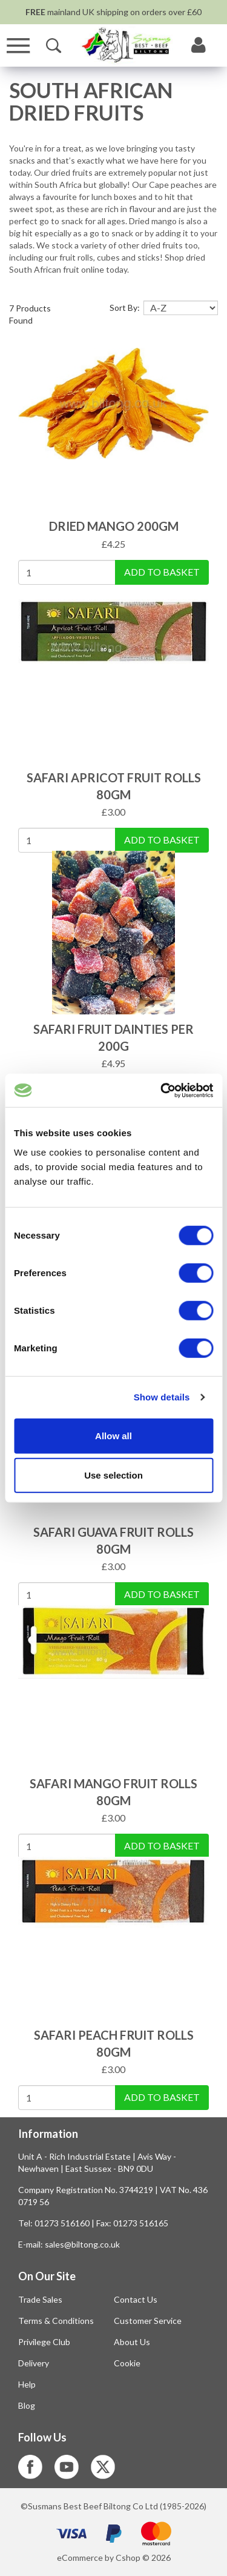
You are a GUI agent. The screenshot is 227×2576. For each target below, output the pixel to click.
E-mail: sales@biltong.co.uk (69, 2244)
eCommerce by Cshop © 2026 (114, 2557)
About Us (132, 2342)
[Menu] (18, 46)
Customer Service (148, 2320)
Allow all (113, 1435)
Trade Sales (40, 2299)
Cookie (127, 2363)
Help (27, 2384)
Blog (26, 2405)
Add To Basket (162, 571)
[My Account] (198, 45)
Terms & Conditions (56, 2320)
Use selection (113, 1475)
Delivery (33, 2363)
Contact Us (135, 2299)
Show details (162, 1397)
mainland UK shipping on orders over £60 (113, 12)
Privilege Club (44, 2342)
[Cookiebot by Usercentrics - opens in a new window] (161, 1090)
